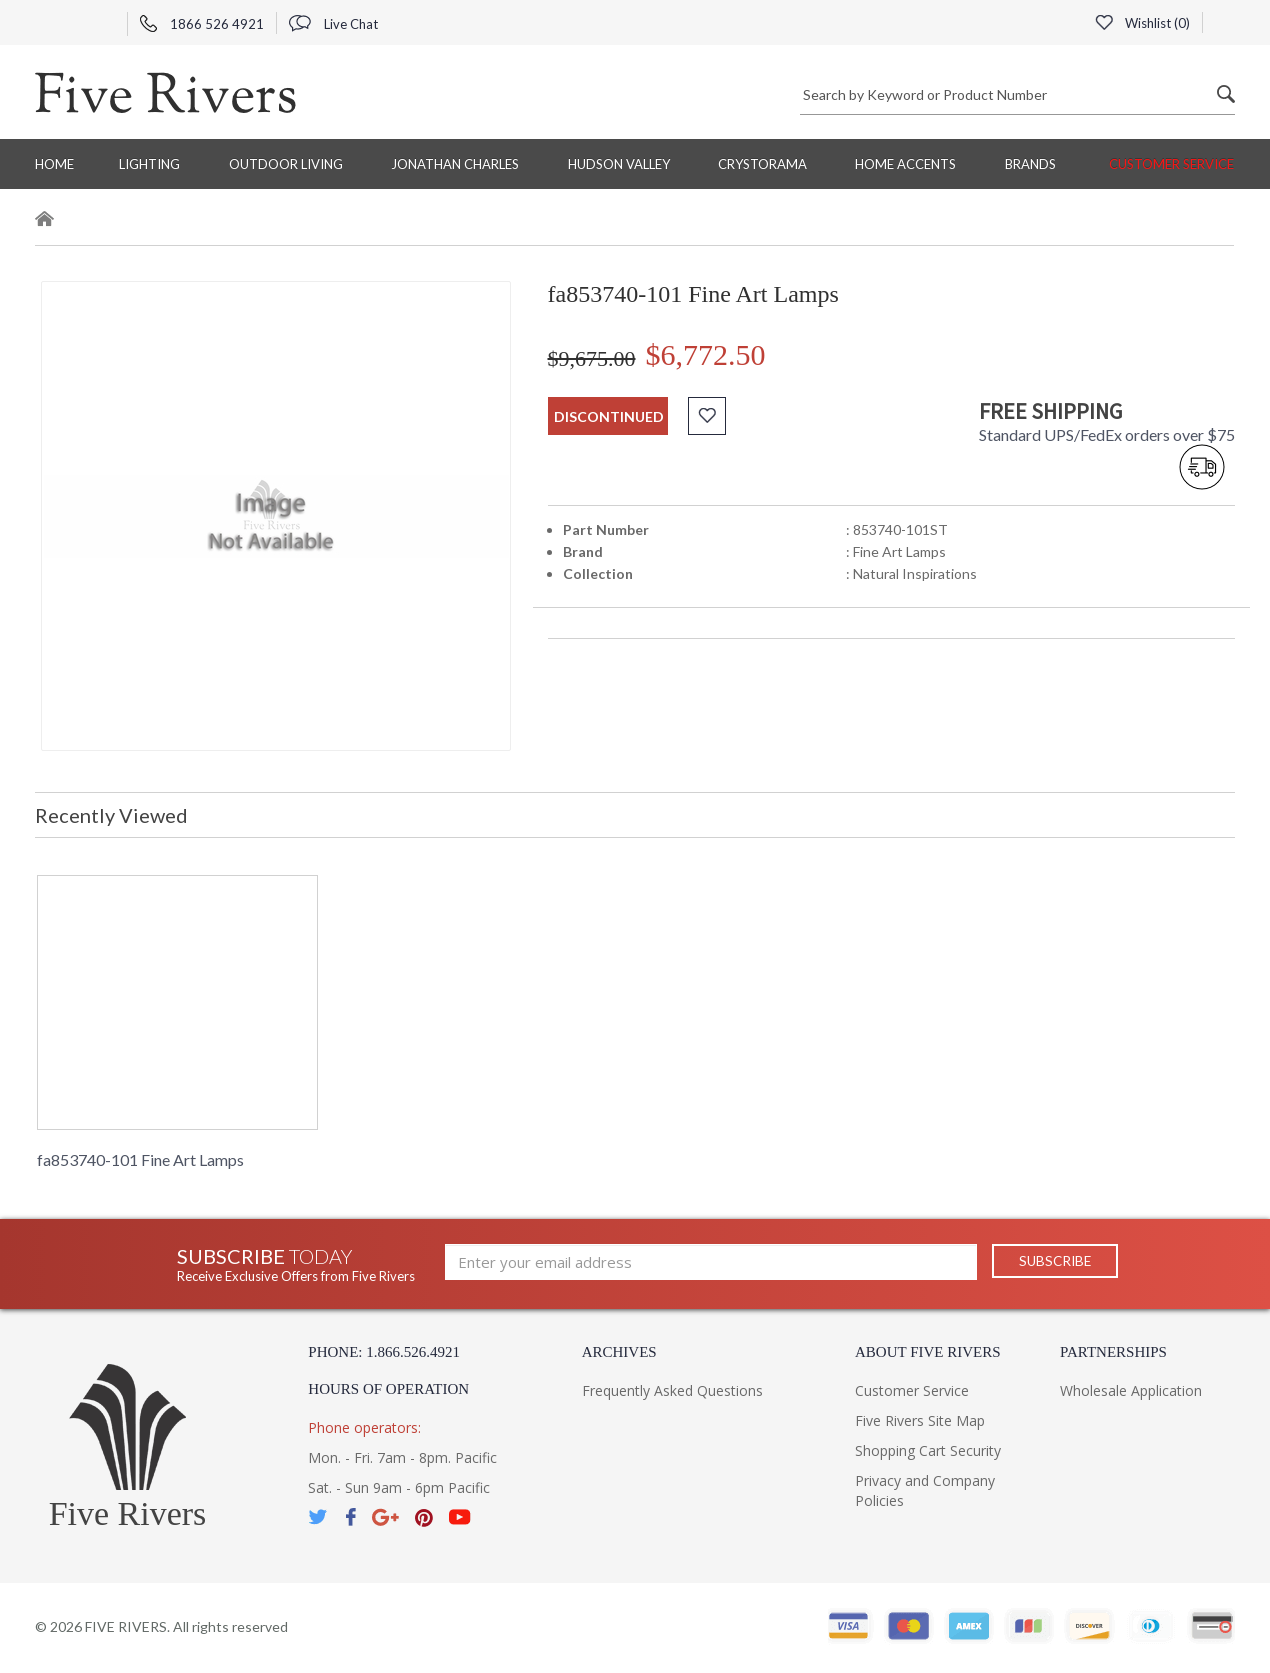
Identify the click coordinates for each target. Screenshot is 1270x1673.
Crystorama (762, 164)
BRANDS (1030, 164)
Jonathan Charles (455, 164)
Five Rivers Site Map (920, 1420)
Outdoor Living (286, 164)
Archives (619, 1352)
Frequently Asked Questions (672, 1390)
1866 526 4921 (202, 24)
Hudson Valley (619, 164)
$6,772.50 (706, 354)
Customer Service (1171, 164)
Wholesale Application (1131, 1390)
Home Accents (905, 164)
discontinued (609, 416)
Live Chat (333, 24)
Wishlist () (1142, 23)
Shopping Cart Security (928, 1450)
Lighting (149, 164)
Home (54, 164)
